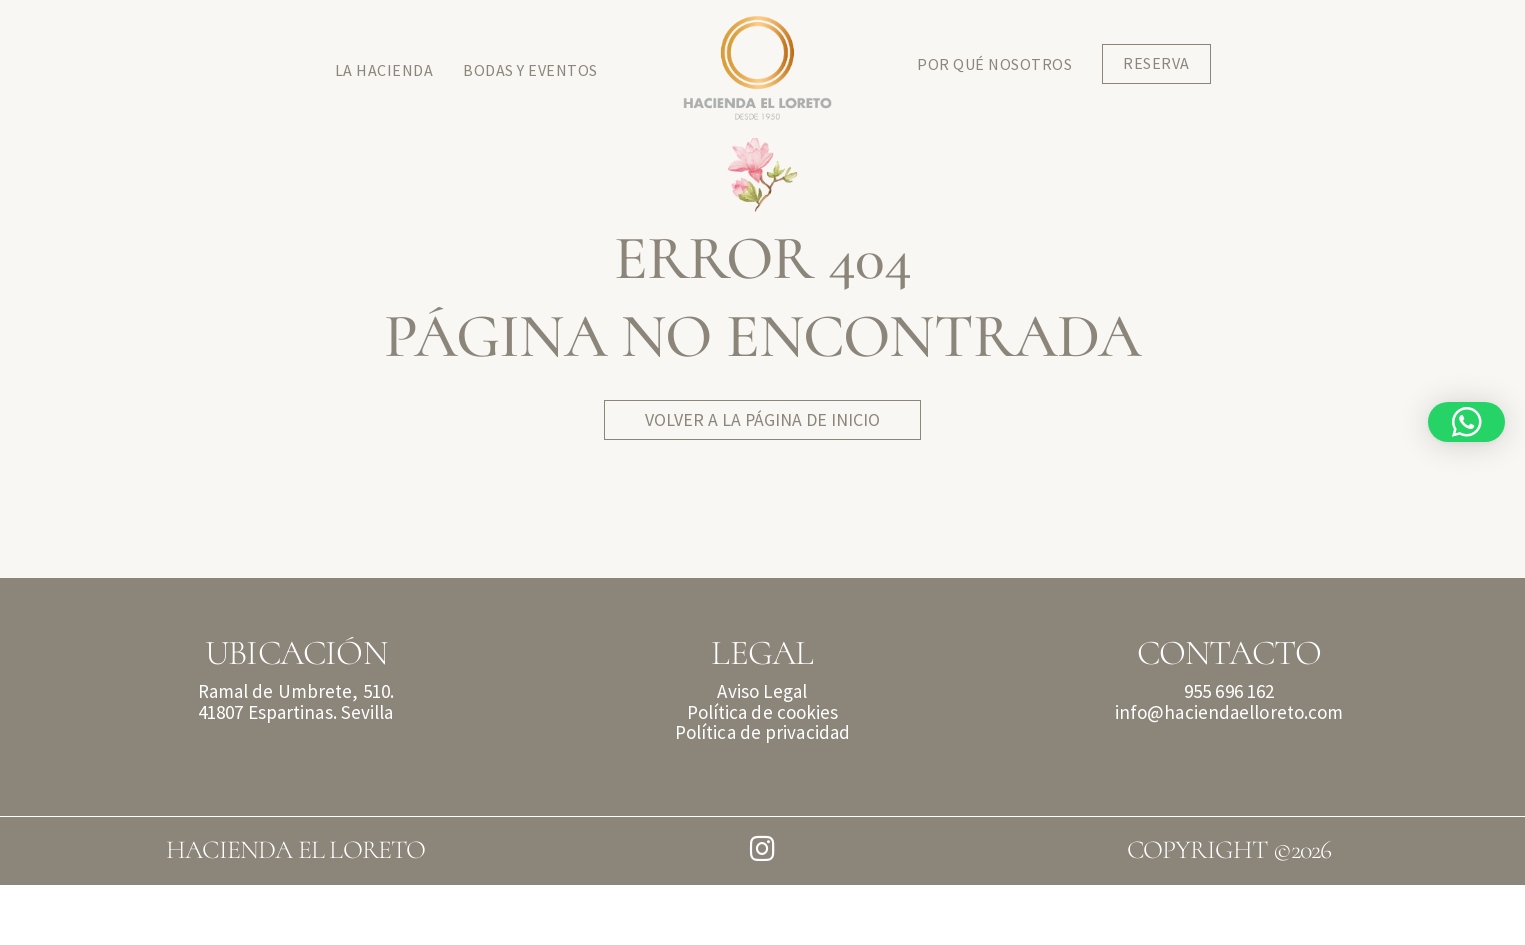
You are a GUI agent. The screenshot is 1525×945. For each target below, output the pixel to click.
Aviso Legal (762, 751)
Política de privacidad (762, 792)
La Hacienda (384, 70)
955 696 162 (1229, 751)
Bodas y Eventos (530, 70)
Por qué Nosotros (994, 64)
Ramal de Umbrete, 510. (296, 751)
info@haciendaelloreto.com (1229, 772)
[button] (1466, 422)
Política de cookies (763, 772)
